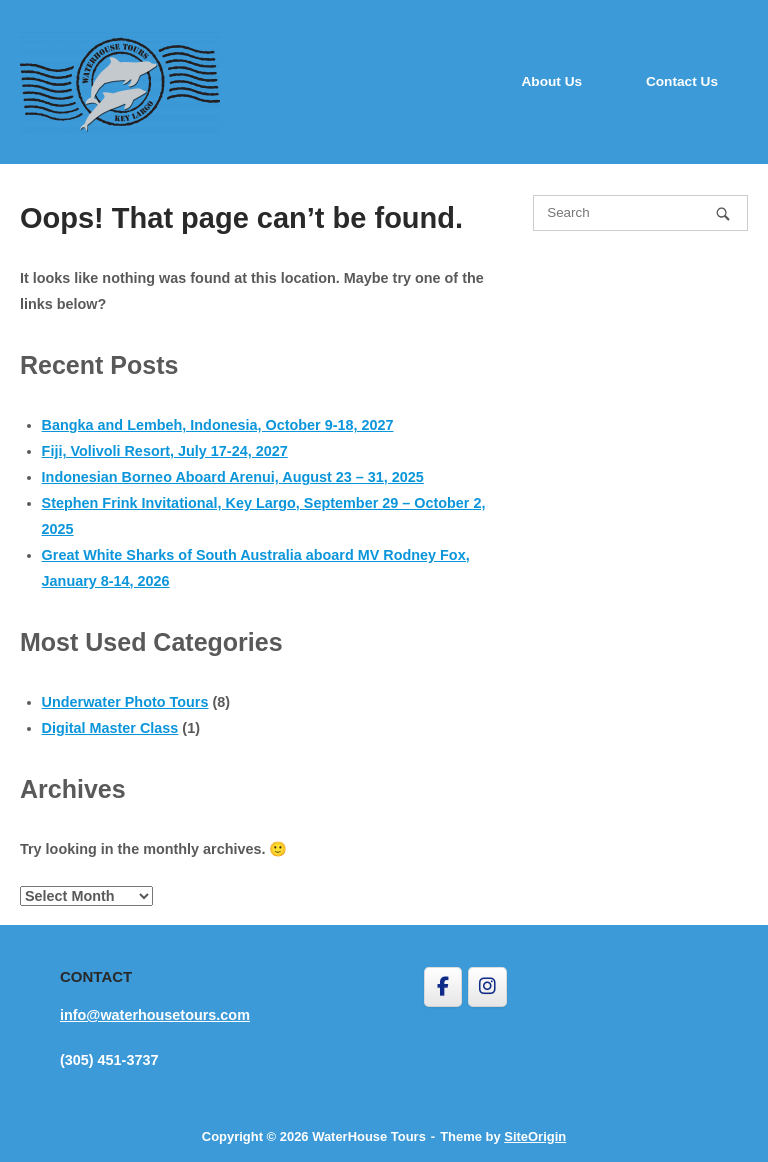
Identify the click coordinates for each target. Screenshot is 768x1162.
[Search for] (640, 213)
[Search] (723, 213)
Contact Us (682, 81)
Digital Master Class (110, 728)
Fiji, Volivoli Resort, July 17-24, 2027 (165, 451)
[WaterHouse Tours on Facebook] (443, 987)
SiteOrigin (535, 1136)
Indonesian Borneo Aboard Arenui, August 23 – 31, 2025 (233, 477)
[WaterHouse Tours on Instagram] (487, 987)
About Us (551, 81)
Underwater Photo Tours (125, 702)
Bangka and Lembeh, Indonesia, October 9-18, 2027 (218, 425)
